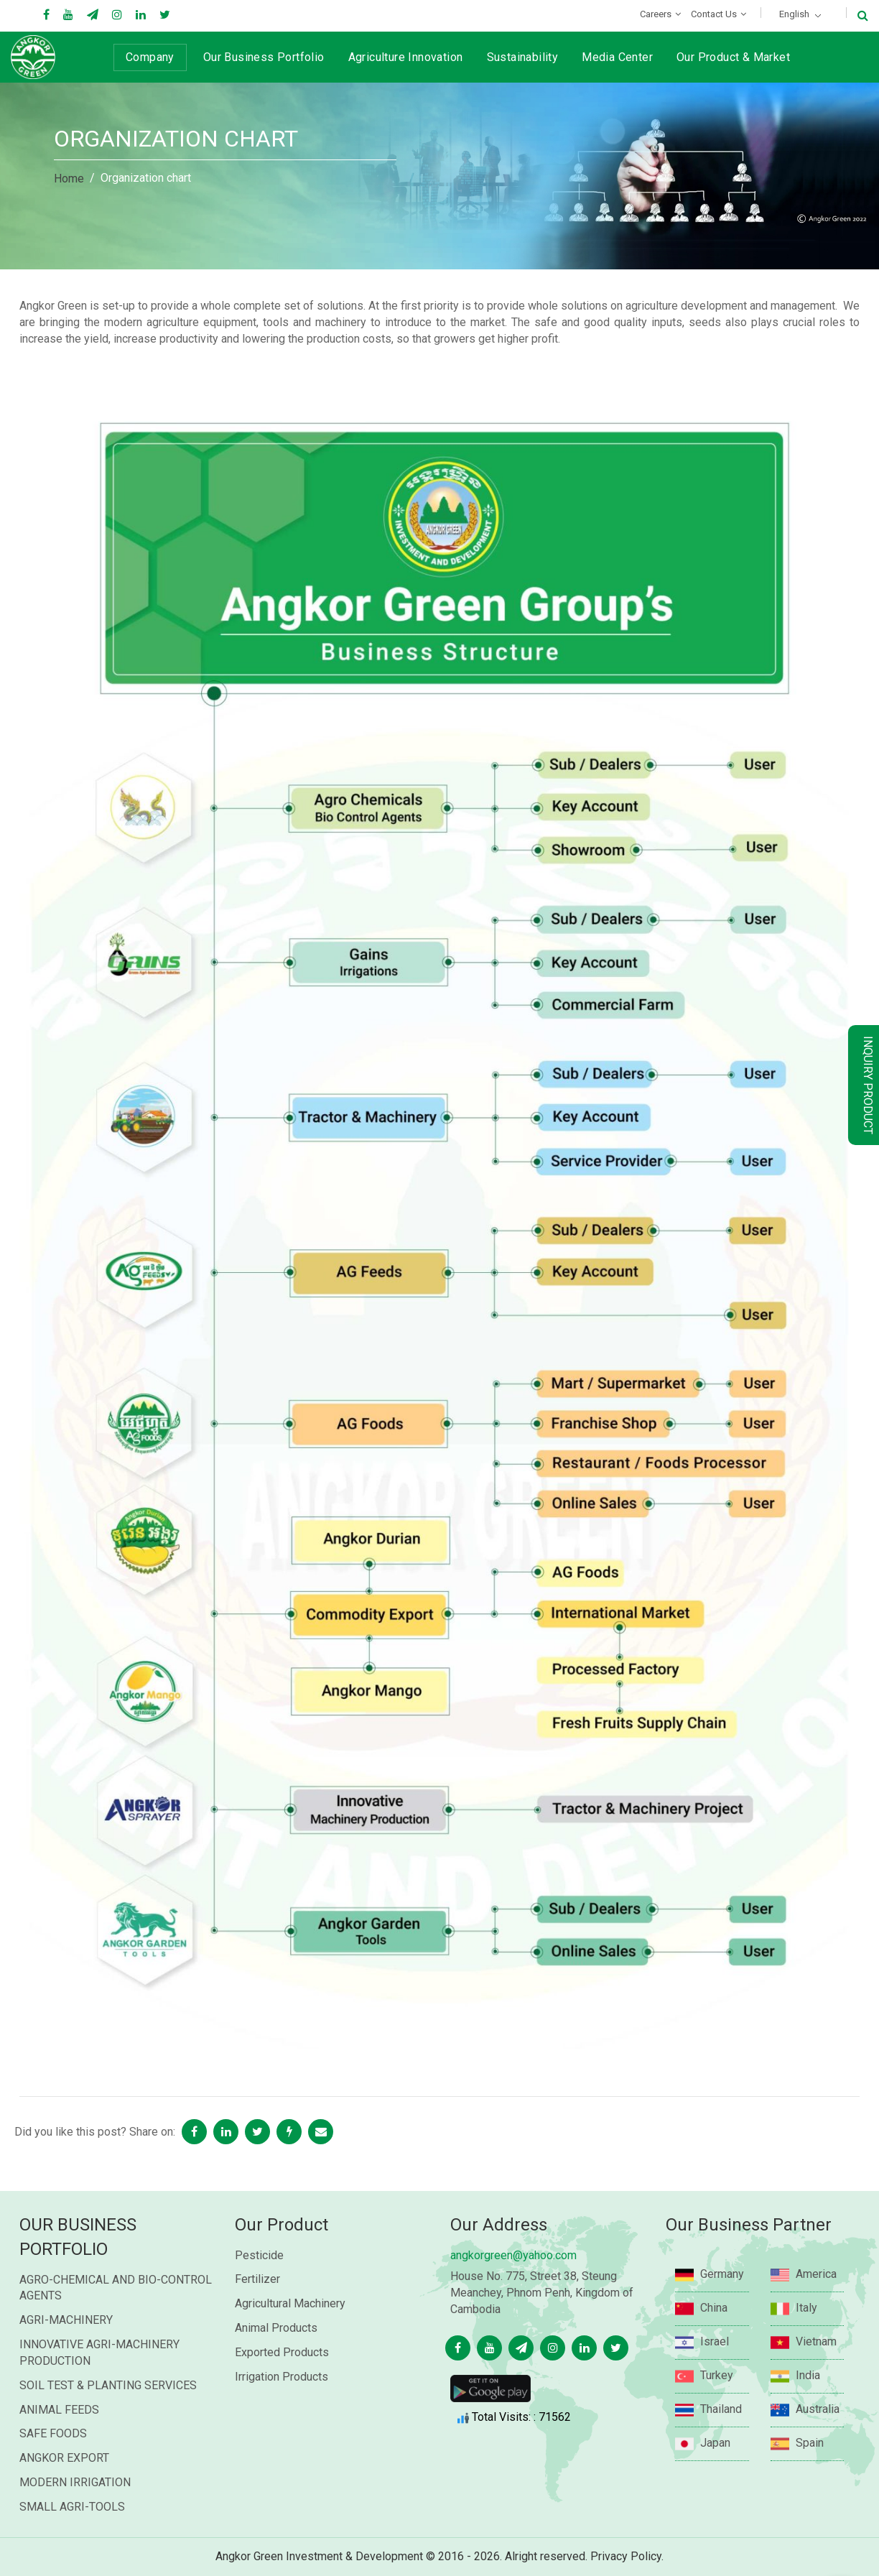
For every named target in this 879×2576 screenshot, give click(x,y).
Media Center (617, 57)
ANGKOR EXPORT (64, 2486)
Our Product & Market (733, 57)
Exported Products (282, 2387)
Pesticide (259, 2290)
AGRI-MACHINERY (66, 2348)
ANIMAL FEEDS (59, 2438)
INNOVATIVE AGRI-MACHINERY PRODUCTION (99, 2381)
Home (69, 178)
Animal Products (276, 2363)
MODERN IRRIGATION (75, 2510)
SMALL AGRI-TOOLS (72, 2535)
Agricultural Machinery (290, 2339)
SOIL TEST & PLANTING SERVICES (108, 2413)
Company (150, 57)
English (794, 14)
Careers (655, 14)
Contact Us (714, 14)
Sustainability (523, 57)
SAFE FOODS (53, 2461)
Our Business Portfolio (264, 57)
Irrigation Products (281, 2412)
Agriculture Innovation (405, 57)
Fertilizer (257, 2315)
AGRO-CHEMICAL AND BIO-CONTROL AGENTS (115, 2316)
